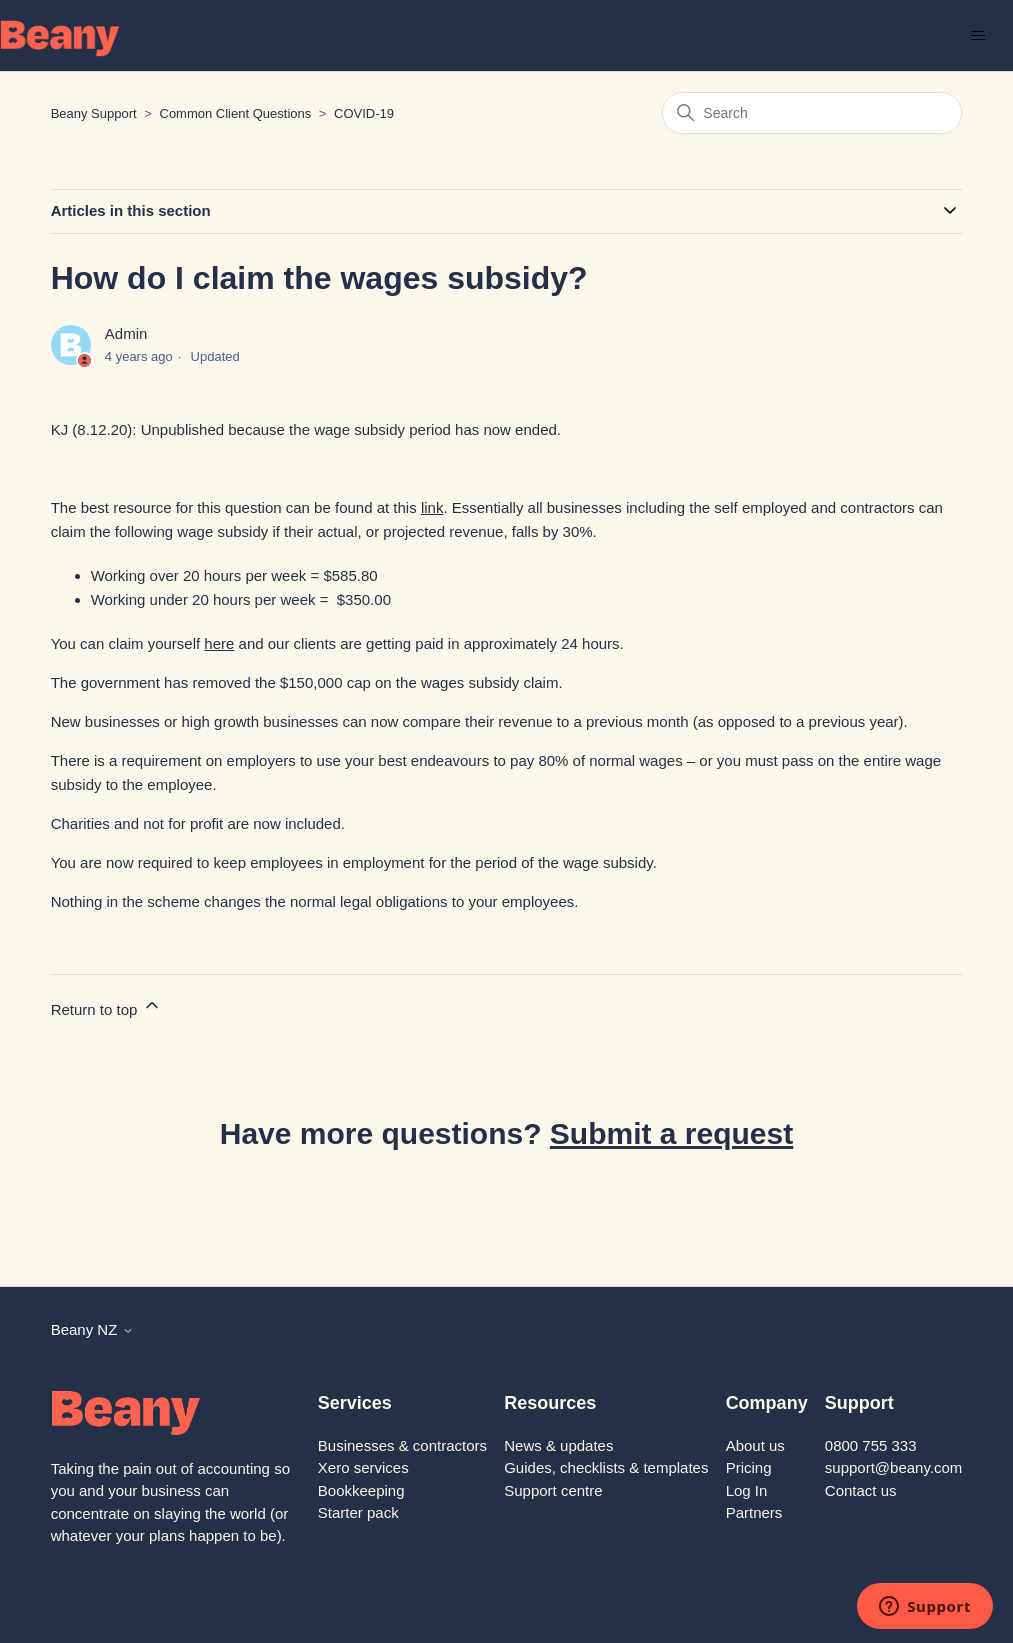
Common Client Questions (236, 113)
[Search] (812, 113)
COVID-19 (364, 113)
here (219, 643)
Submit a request (671, 1133)
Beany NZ (92, 1329)
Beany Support (94, 113)
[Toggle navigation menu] (977, 36)
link (432, 507)
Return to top (106, 1006)
